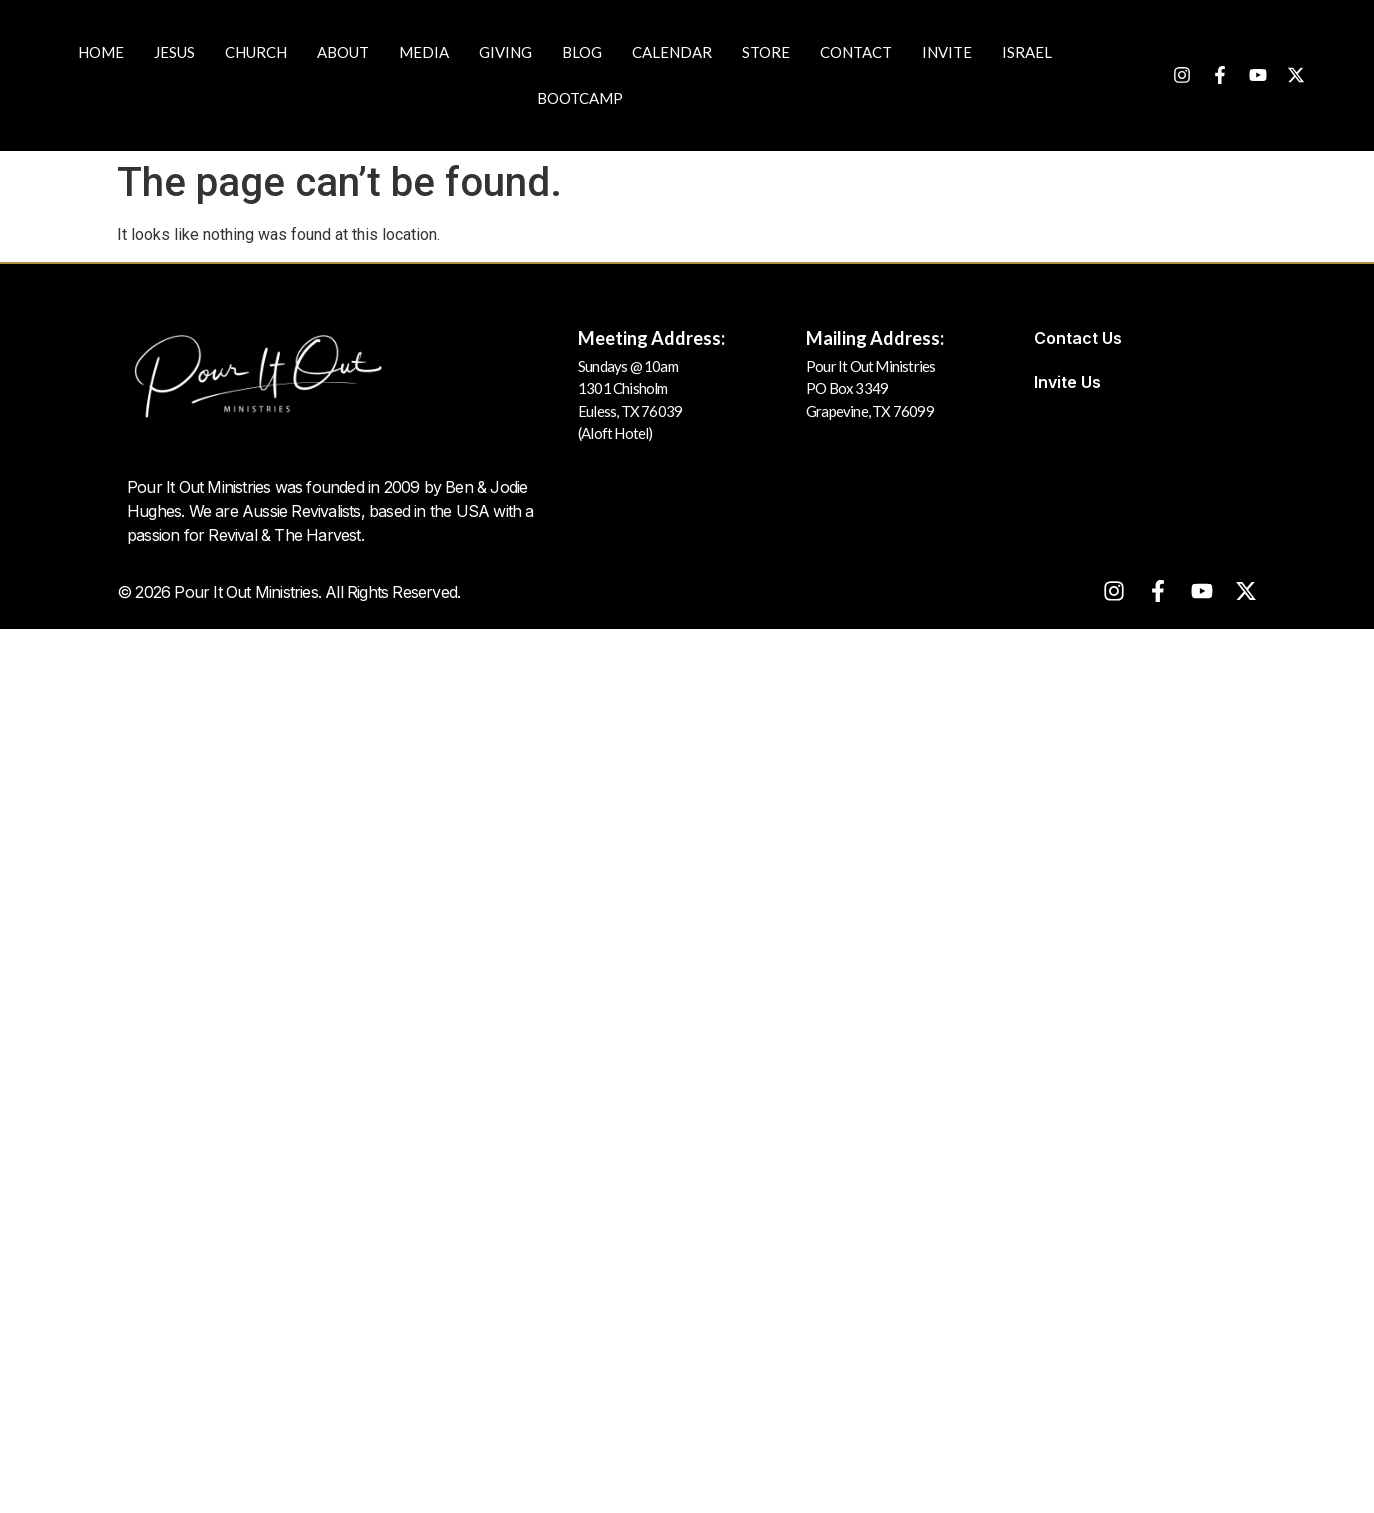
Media (424, 52)
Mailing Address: (875, 338)
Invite (947, 52)
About (343, 52)
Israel (1027, 52)
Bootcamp (580, 98)
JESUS (174, 52)
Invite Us (1067, 382)
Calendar (672, 52)
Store (766, 52)
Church (256, 52)
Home (101, 52)
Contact (856, 52)
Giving (505, 52)
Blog (582, 52)
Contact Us (1078, 338)
